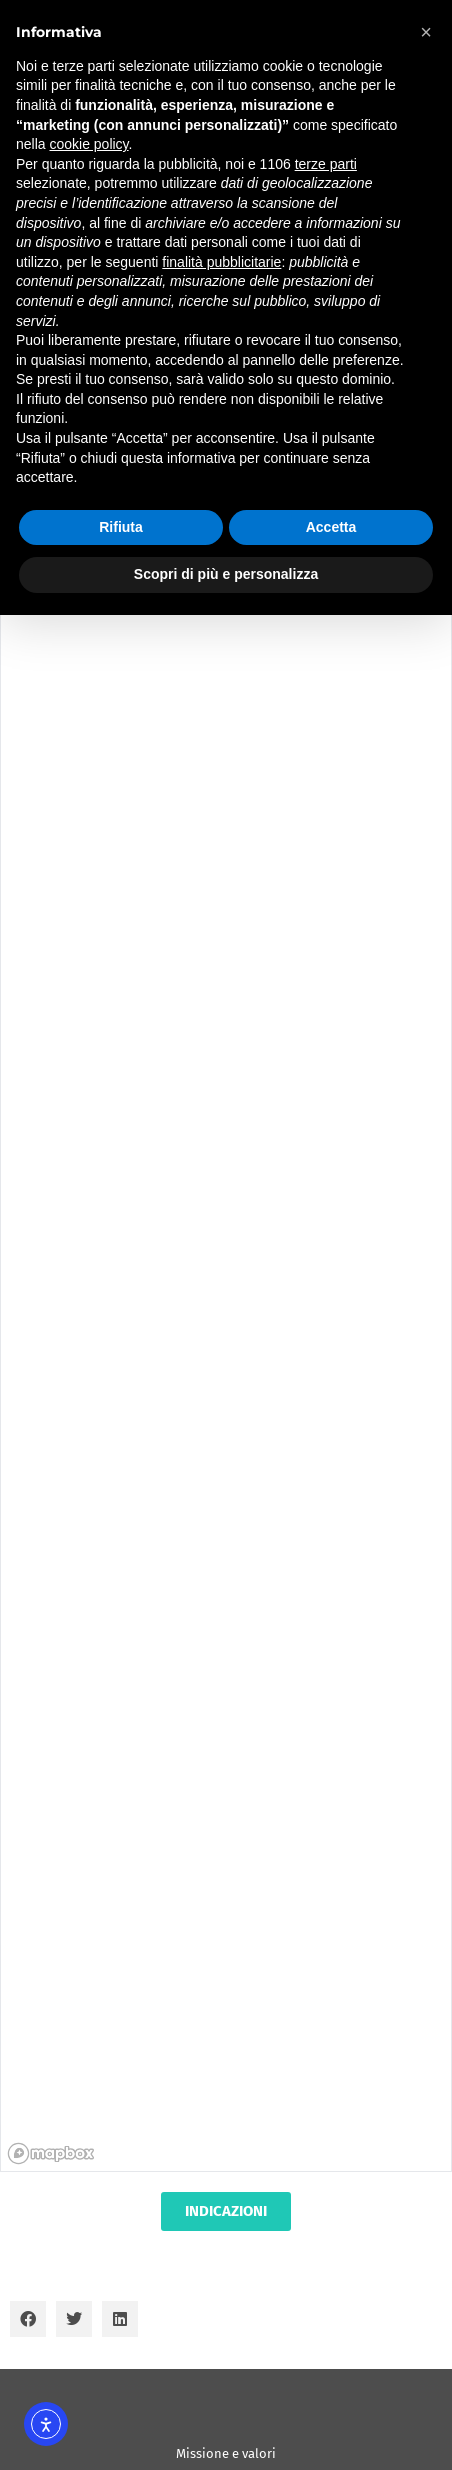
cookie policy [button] (88, 144)
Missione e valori (226, 2453)
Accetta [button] (331, 527)
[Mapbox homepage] (51, 2153)
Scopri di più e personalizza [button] (226, 574)
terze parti (326, 164)
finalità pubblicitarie (221, 262)
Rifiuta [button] (121, 527)
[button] (28, 2319)
